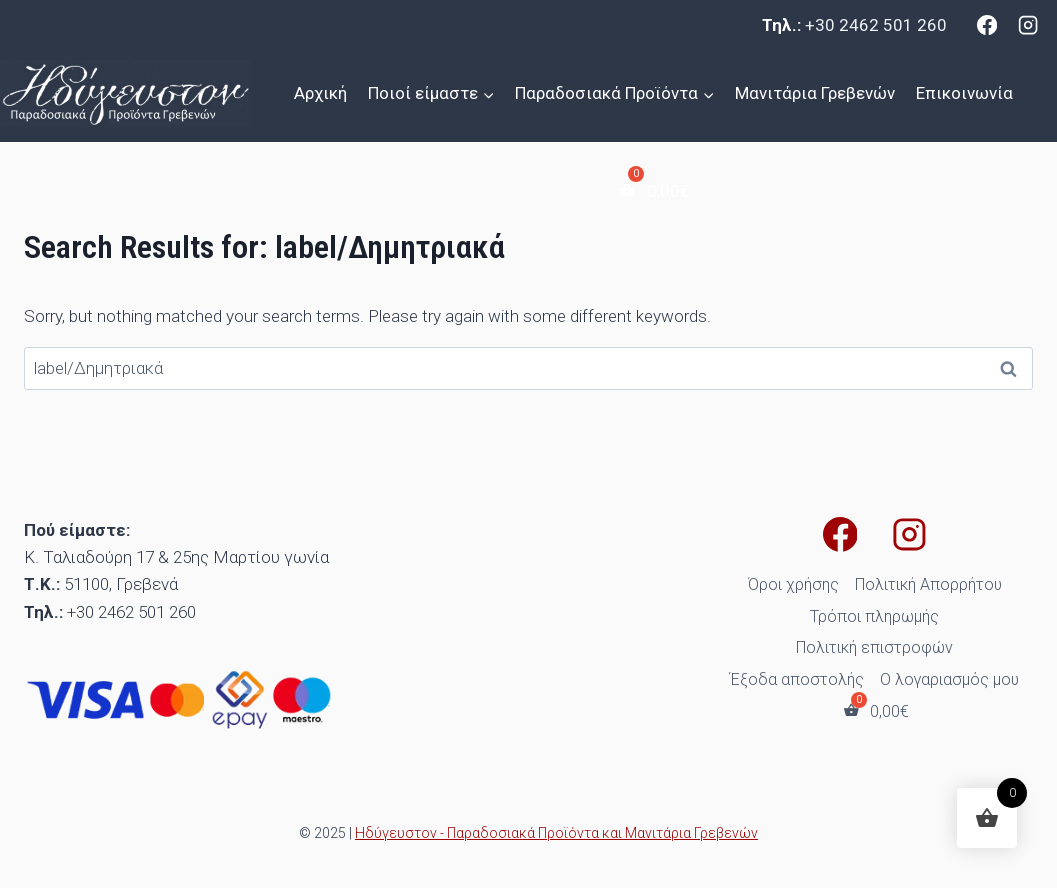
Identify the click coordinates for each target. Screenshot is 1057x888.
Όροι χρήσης (793, 584)
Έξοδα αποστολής (797, 679)
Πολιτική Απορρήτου (928, 584)
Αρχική (320, 93)
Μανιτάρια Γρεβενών (815, 93)
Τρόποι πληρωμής (874, 616)
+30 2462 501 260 (876, 25)
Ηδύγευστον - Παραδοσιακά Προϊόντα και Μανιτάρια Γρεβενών (556, 833)
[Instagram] (1028, 25)
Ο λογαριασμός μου (949, 679)
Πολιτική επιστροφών (874, 647)
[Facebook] (987, 25)
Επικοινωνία (964, 93)
